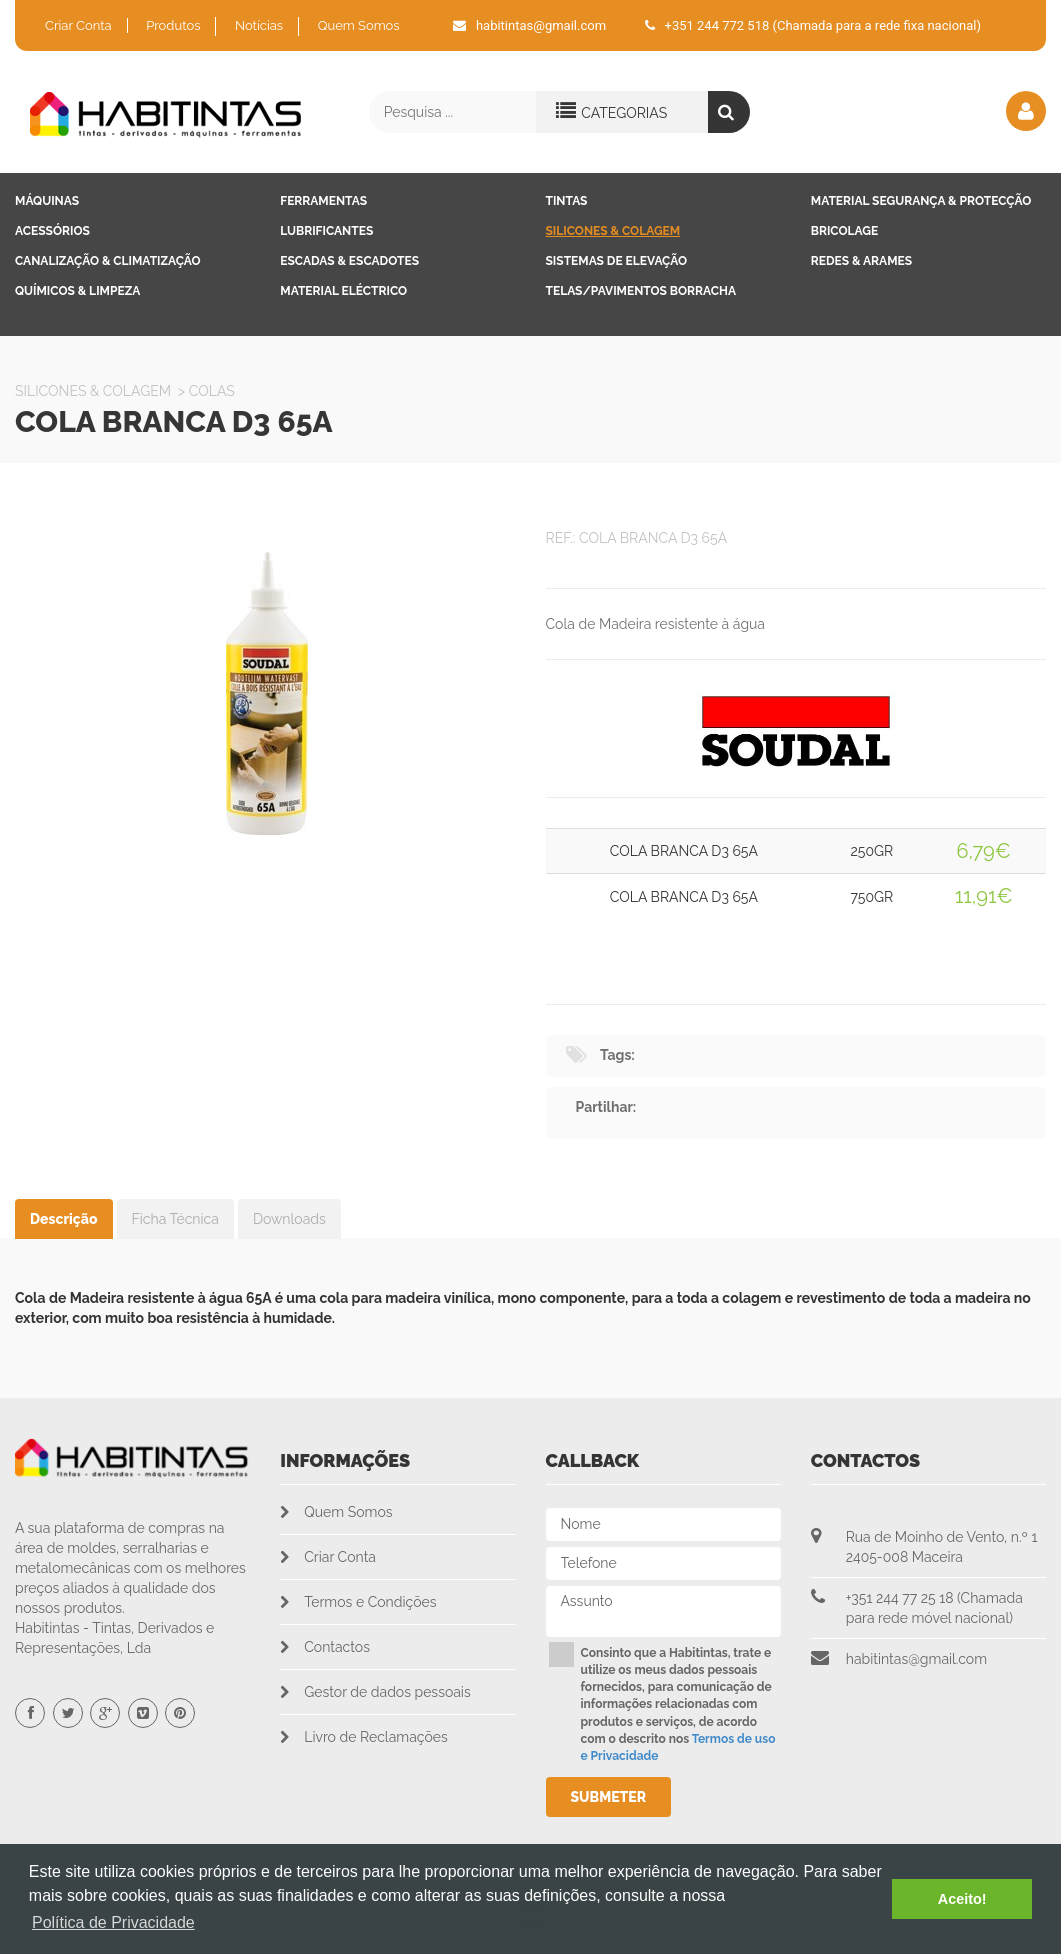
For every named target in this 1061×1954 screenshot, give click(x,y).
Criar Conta (78, 25)
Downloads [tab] (289, 1219)
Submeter (609, 1797)
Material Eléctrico (343, 291)
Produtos (173, 25)
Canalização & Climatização (108, 261)
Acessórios (52, 231)
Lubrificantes (326, 231)
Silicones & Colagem (613, 231)
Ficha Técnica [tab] (175, 1219)
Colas (212, 391)
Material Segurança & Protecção (921, 201)
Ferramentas (323, 201)
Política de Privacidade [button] (113, 1922)
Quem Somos (359, 25)
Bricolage (844, 231)
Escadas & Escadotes (349, 261)
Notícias (259, 25)
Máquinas (47, 201)
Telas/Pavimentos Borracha (641, 291)
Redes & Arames (861, 261)
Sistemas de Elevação (617, 261)
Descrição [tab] (64, 1219)
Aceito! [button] (962, 1899)
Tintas (567, 201)
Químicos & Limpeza (77, 291)
